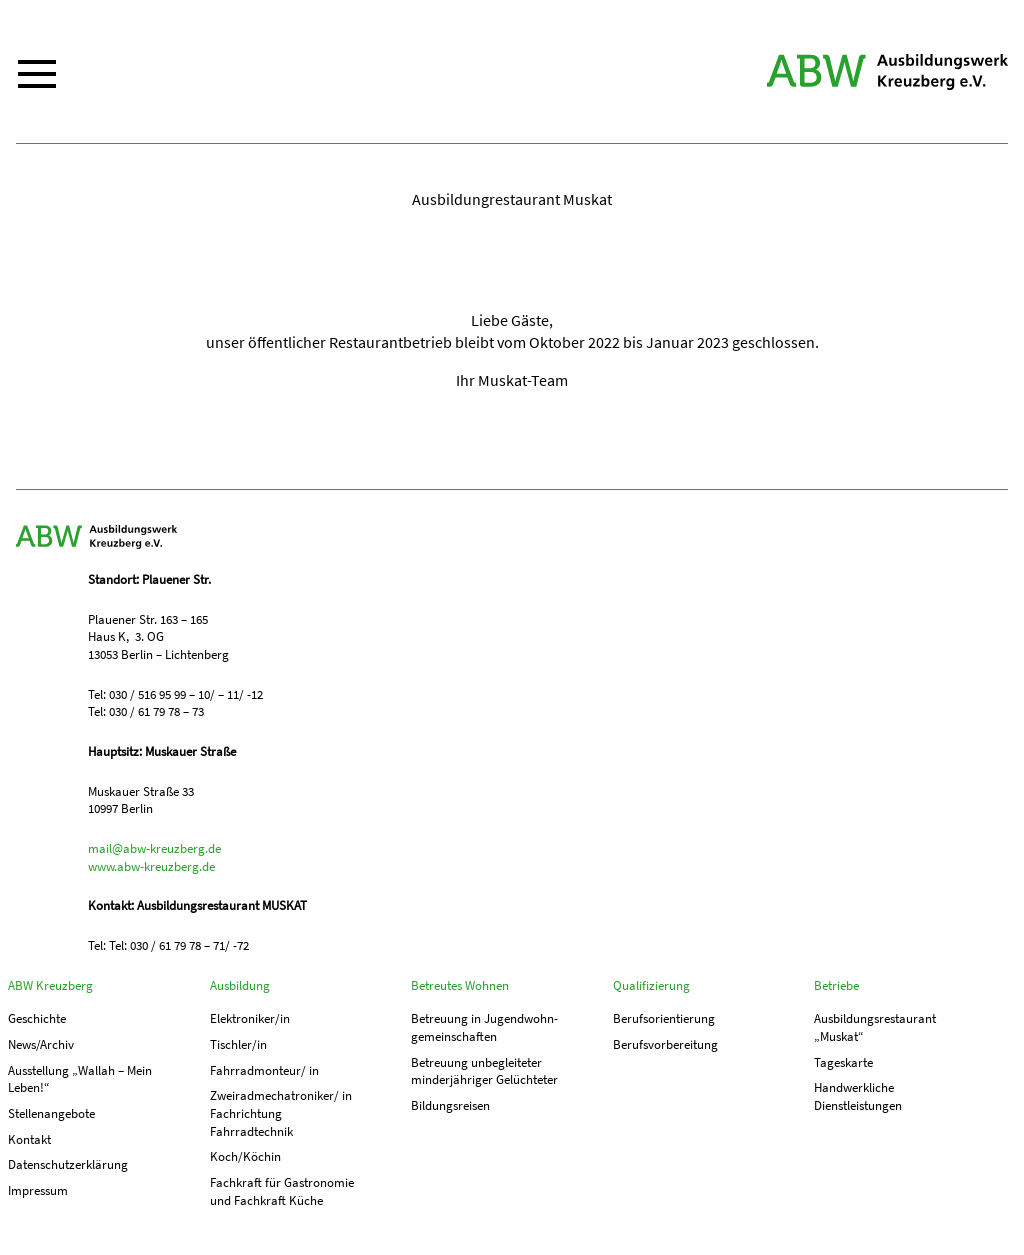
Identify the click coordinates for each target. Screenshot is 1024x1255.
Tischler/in (238, 1044)
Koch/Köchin (245, 1156)
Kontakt (29, 1139)
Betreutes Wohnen (460, 985)
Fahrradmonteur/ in (264, 1070)
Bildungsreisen (450, 1105)
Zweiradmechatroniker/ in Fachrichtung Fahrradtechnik (281, 1113)
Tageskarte (843, 1062)
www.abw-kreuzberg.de (151, 866)
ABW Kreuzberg (887, 72)
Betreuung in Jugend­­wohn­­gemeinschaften (484, 1027)
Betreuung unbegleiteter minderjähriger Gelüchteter (484, 1071)
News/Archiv (41, 1044)
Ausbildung (240, 985)
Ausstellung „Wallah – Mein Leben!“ (80, 1079)
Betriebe (836, 985)
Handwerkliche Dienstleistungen (858, 1096)
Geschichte (37, 1018)
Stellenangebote (51, 1113)
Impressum (38, 1190)
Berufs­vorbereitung (665, 1044)
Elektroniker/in (250, 1018)
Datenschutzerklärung (68, 1164)
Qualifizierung (651, 985)
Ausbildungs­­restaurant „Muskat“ (875, 1027)
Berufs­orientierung (664, 1018)
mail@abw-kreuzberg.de (154, 848)
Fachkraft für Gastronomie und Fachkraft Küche (282, 1191)
